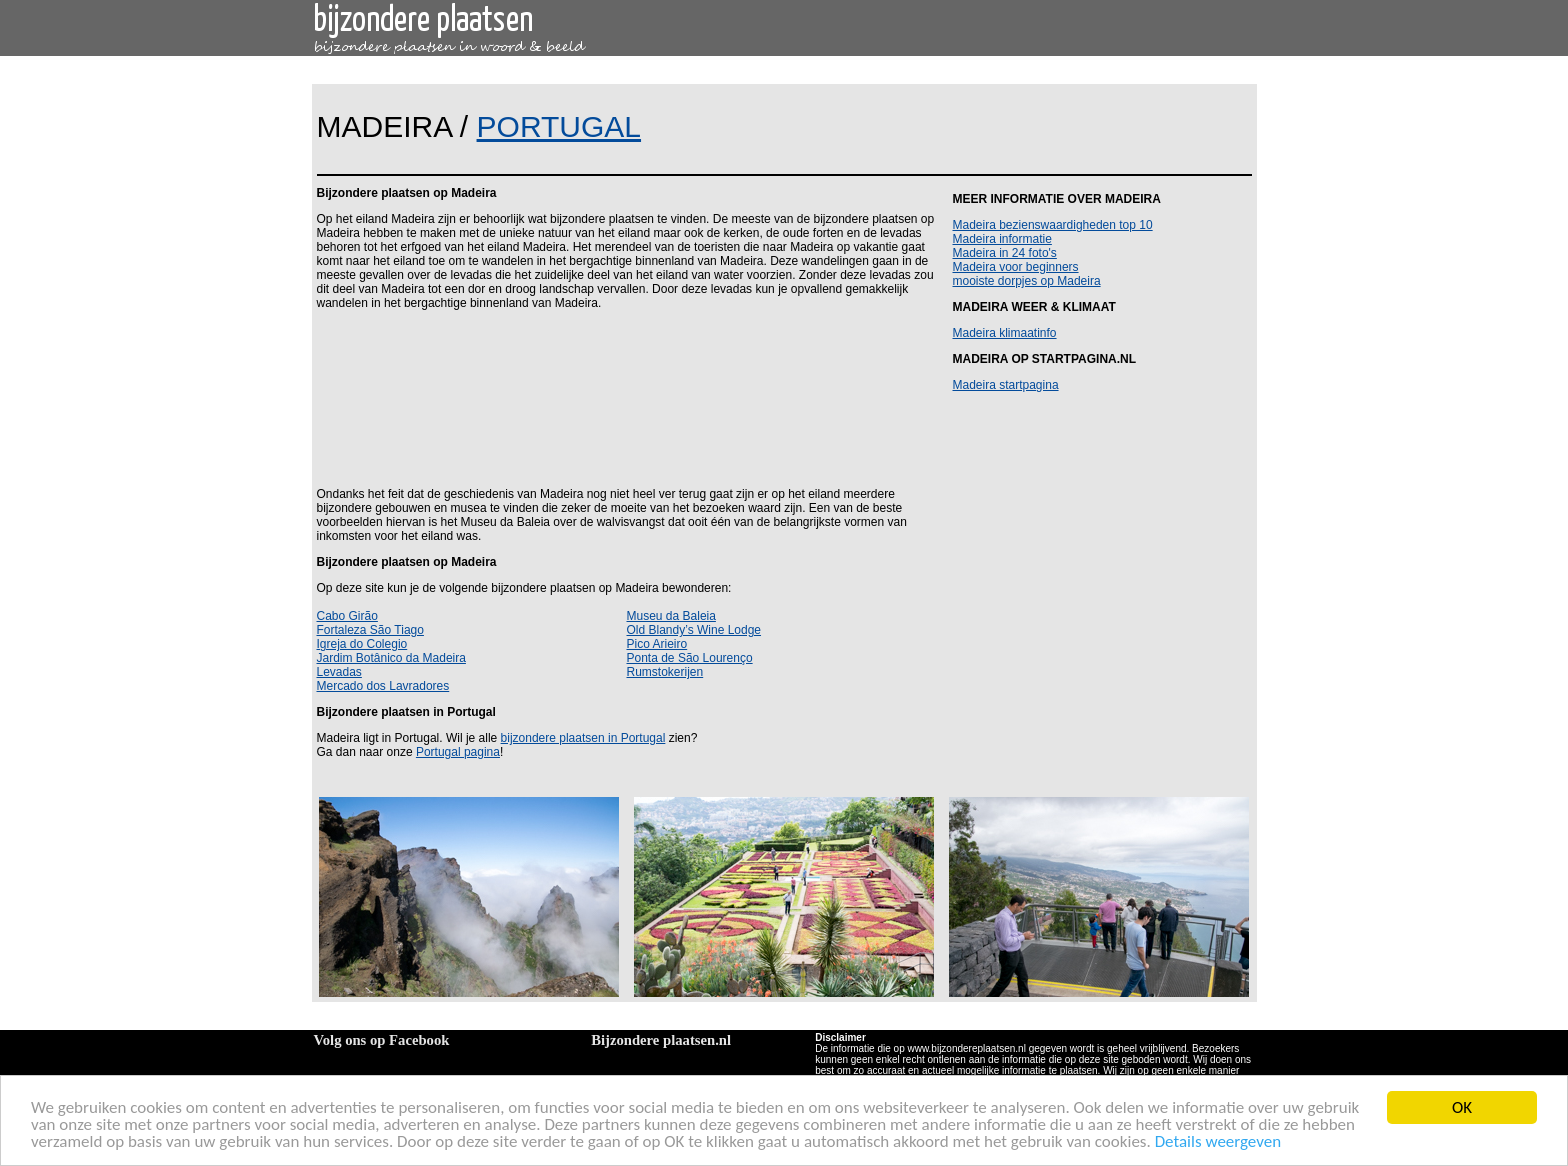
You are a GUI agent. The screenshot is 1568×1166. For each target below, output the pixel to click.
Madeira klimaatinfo (1005, 333)
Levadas (339, 672)
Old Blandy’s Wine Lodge (694, 630)
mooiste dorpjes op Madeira (1027, 281)
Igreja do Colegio (362, 644)
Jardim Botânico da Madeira (391, 658)
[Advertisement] (623, 397)
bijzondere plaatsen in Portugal (583, 738)
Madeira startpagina (1006, 385)
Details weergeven (1218, 1142)
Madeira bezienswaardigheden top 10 (1053, 225)
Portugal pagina (458, 752)
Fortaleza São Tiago (370, 630)
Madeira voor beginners (1016, 267)
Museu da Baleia (671, 616)
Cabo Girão (347, 616)
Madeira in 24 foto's (1005, 253)
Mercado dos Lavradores (383, 686)
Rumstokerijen (665, 672)
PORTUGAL (559, 126)
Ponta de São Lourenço (690, 658)
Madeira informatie (1002, 239)
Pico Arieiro (657, 644)
